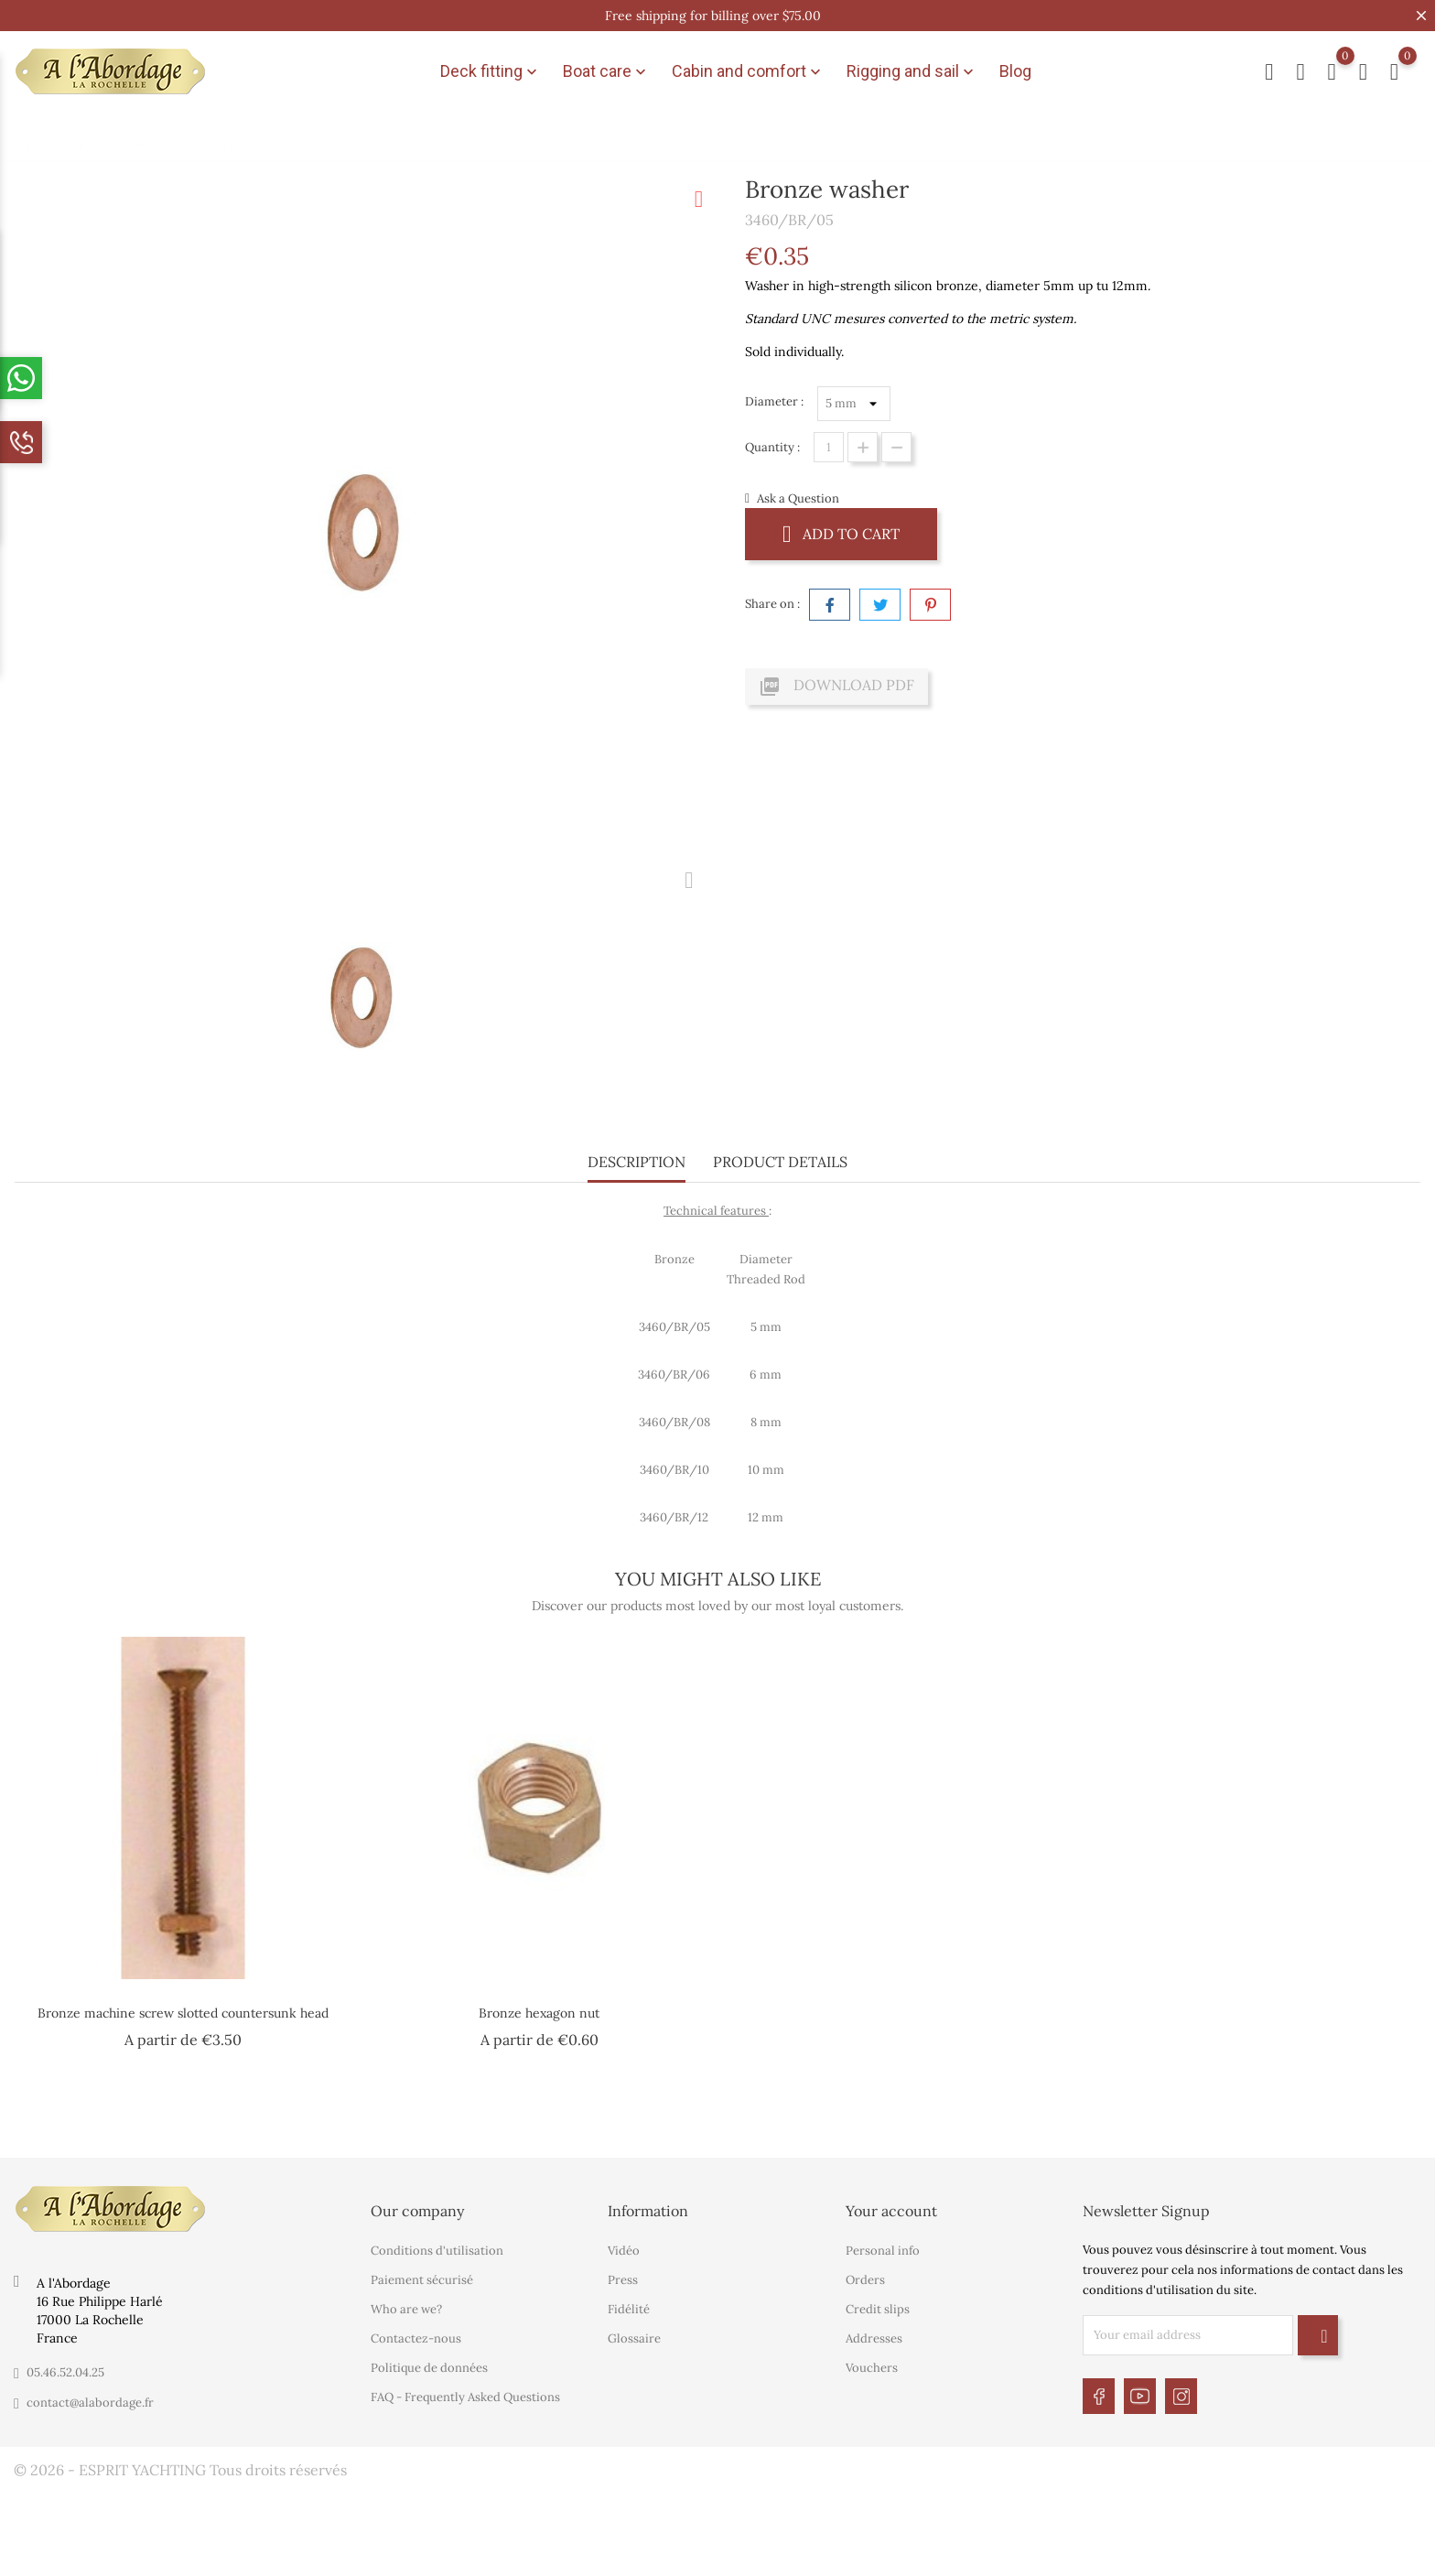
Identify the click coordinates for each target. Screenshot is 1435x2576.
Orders (865, 2280)
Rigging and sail (912, 71)
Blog (1015, 71)
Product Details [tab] (780, 1162)
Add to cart (841, 533)
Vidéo (624, 2250)
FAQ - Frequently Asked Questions (465, 2397)
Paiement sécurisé (422, 2280)
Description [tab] (636, 1162)
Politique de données (429, 2368)
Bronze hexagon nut (539, 2013)
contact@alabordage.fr (90, 2402)
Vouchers (872, 2368)
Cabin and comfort (748, 71)
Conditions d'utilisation (437, 2250)
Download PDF (836, 687)
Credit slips (878, 2309)
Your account (891, 2211)
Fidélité (629, 2309)
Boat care (606, 71)
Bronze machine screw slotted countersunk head (183, 2013)
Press (623, 2280)
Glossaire (634, 2338)
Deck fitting (490, 71)
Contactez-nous (416, 2338)
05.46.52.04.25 (65, 2372)
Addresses (874, 2338)
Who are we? (406, 2309)
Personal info (883, 2250)
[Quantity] (829, 447)
